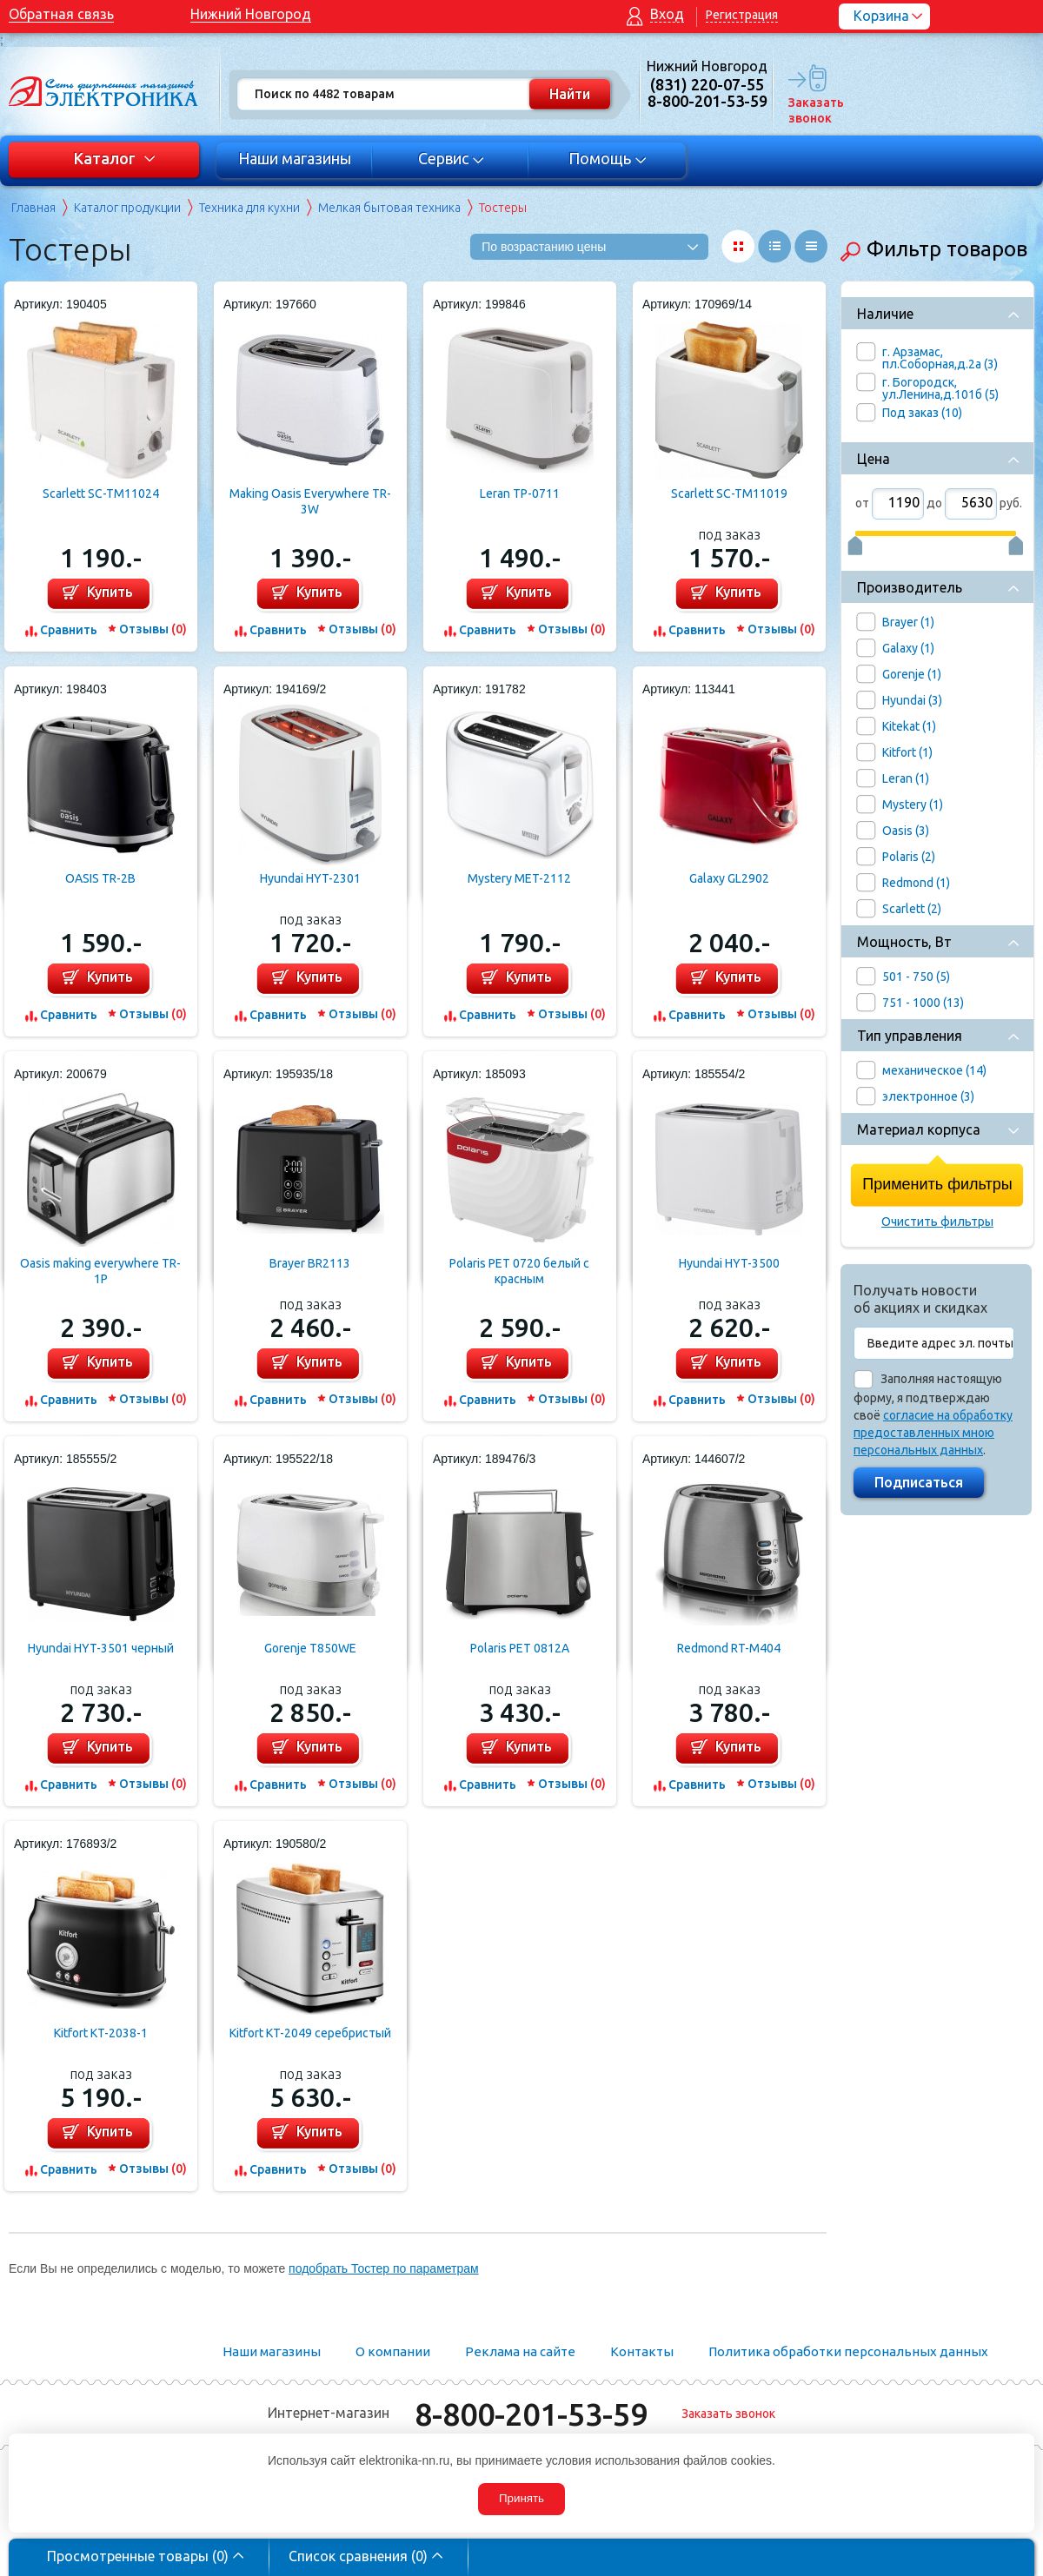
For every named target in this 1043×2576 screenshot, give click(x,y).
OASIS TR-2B (100, 878)
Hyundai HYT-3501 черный (101, 1648)
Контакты (642, 2351)
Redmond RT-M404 (729, 1648)
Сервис (451, 158)
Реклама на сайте (520, 2351)
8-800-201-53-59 (531, 2414)
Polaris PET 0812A (519, 1648)
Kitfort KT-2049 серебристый (310, 2033)
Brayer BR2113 (309, 1263)
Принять (521, 2498)
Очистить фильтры (937, 1221)
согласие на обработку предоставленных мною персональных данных (933, 1432)
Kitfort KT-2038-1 (101, 2033)
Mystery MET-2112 (519, 878)
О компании (392, 2351)
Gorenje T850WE (310, 1648)
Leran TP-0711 (520, 493)
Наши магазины (294, 158)
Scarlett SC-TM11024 (101, 493)
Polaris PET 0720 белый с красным (519, 1271)
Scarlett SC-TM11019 (729, 493)
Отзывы (153, 629)
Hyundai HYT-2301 (310, 878)
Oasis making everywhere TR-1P (100, 1271)
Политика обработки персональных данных (848, 2351)
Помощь (608, 158)
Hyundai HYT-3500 (729, 1263)
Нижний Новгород (250, 14)
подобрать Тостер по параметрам (384, 2268)
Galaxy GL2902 (729, 878)
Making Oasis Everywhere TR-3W (310, 501)
